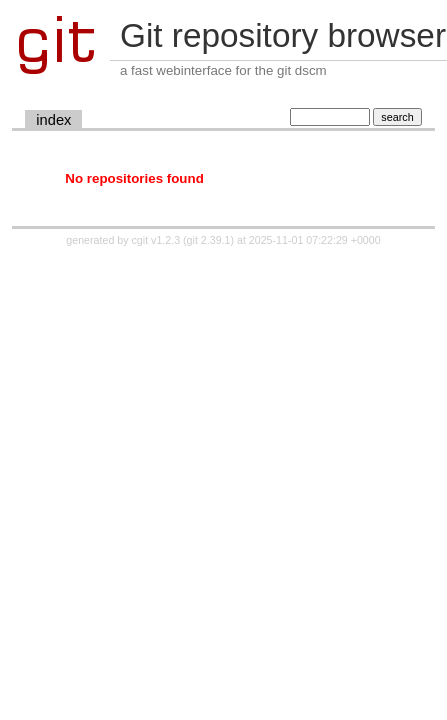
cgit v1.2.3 (156, 240)
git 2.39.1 (209, 240)
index (53, 120)
